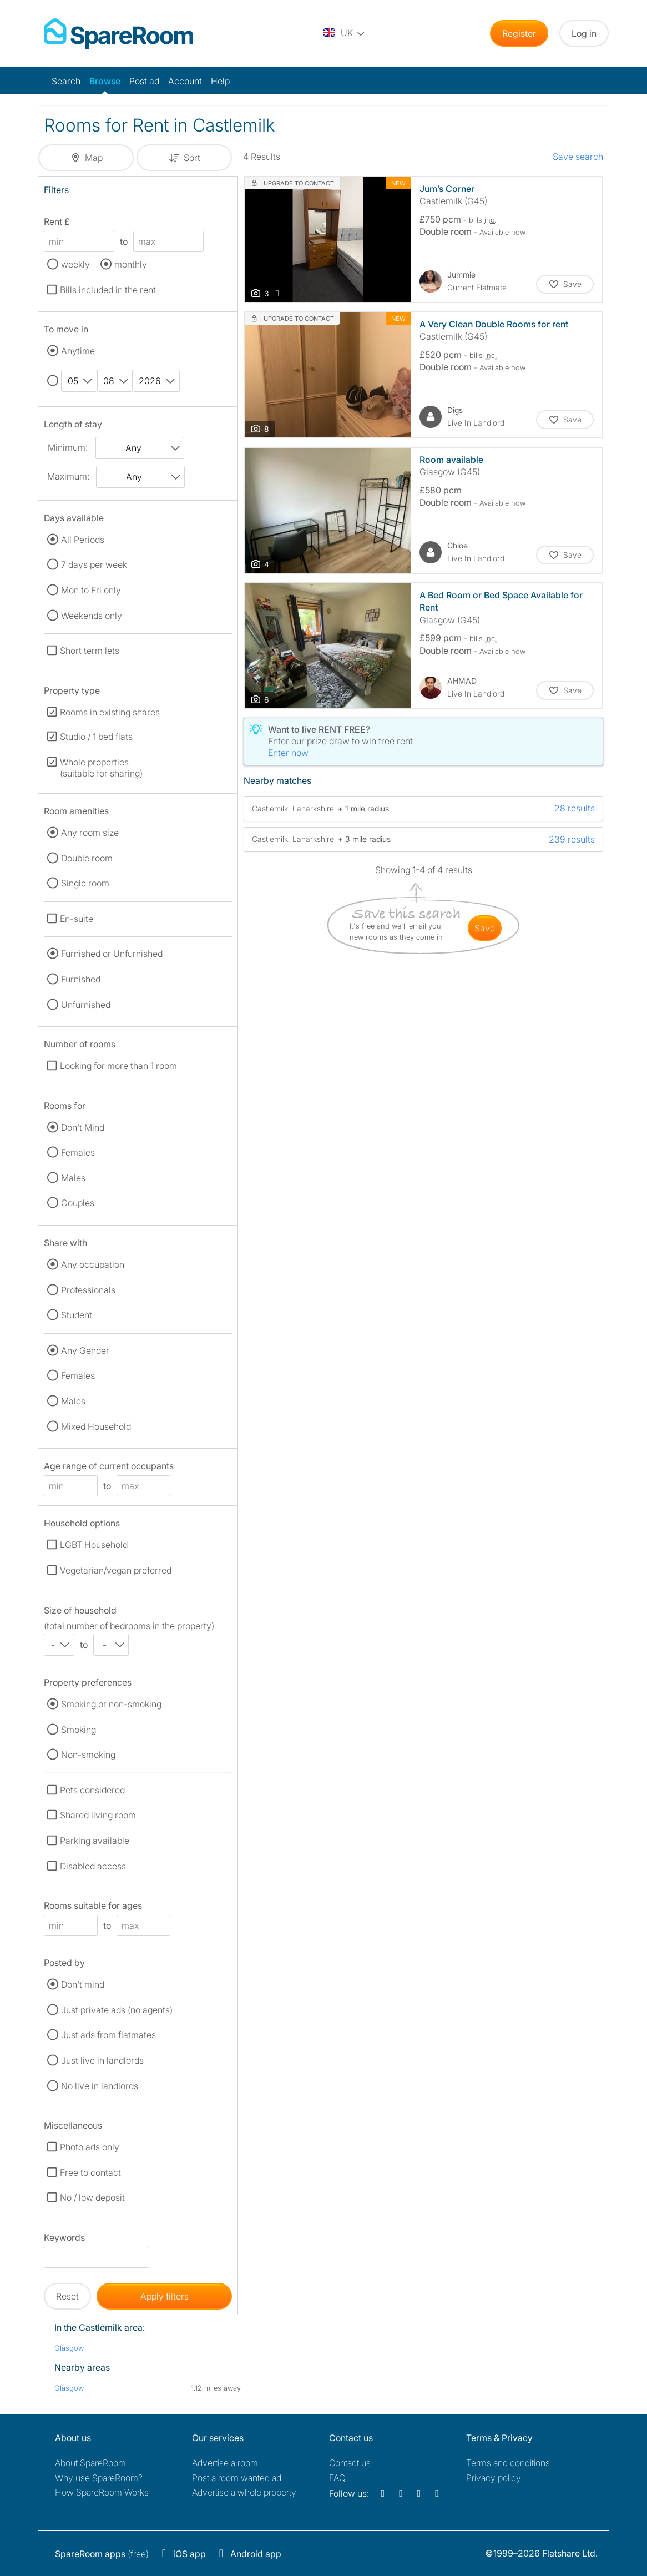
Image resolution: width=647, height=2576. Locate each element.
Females (78, 1152)
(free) (102, 2553)
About (90, 2462)
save (484, 928)
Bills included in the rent (108, 289)
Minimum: (68, 447)
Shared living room (98, 1815)
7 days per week (94, 564)
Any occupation (92, 1264)
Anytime (78, 350)
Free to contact (90, 2172)
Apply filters (164, 2296)
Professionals (88, 1289)
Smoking (78, 1729)
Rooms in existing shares (110, 712)
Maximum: (68, 476)
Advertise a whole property (244, 2492)
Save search (578, 156)
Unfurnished (85, 1004)
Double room (87, 858)
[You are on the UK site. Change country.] (345, 33)
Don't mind (82, 1984)
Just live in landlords (102, 2060)
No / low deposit (92, 2197)
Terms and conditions (508, 2462)
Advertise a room (225, 2462)
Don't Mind (82, 1127)
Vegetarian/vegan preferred (115, 1570)
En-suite (76, 918)
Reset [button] (67, 2296)
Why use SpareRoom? (99, 2477)
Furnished (80, 979)
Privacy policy (493, 2477)
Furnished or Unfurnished (112, 953)
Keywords (64, 2239)
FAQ (337, 2477)
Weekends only (91, 615)
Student (76, 1314)
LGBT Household (94, 1544)
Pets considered (92, 1790)
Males (73, 1177)
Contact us (350, 2462)
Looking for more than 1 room (118, 1065)
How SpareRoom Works (102, 2492)
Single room (85, 883)
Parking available (94, 1840)
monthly (130, 264)
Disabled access (93, 1866)
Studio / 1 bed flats (96, 736)
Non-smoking (88, 1754)
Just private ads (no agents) (117, 2009)
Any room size (90, 832)
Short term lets (89, 650)
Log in (584, 33)
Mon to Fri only (91, 590)
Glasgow (69, 2347)
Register (519, 33)
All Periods (82, 539)
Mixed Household (96, 1426)
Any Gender (85, 1350)
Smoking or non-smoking (111, 1704)
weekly (75, 264)
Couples (77, 1202)
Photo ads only (89, 2146)
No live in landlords (99, 2085)
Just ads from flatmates (108, 2034)
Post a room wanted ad (236, 2477)
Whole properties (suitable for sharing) (101, 768)
